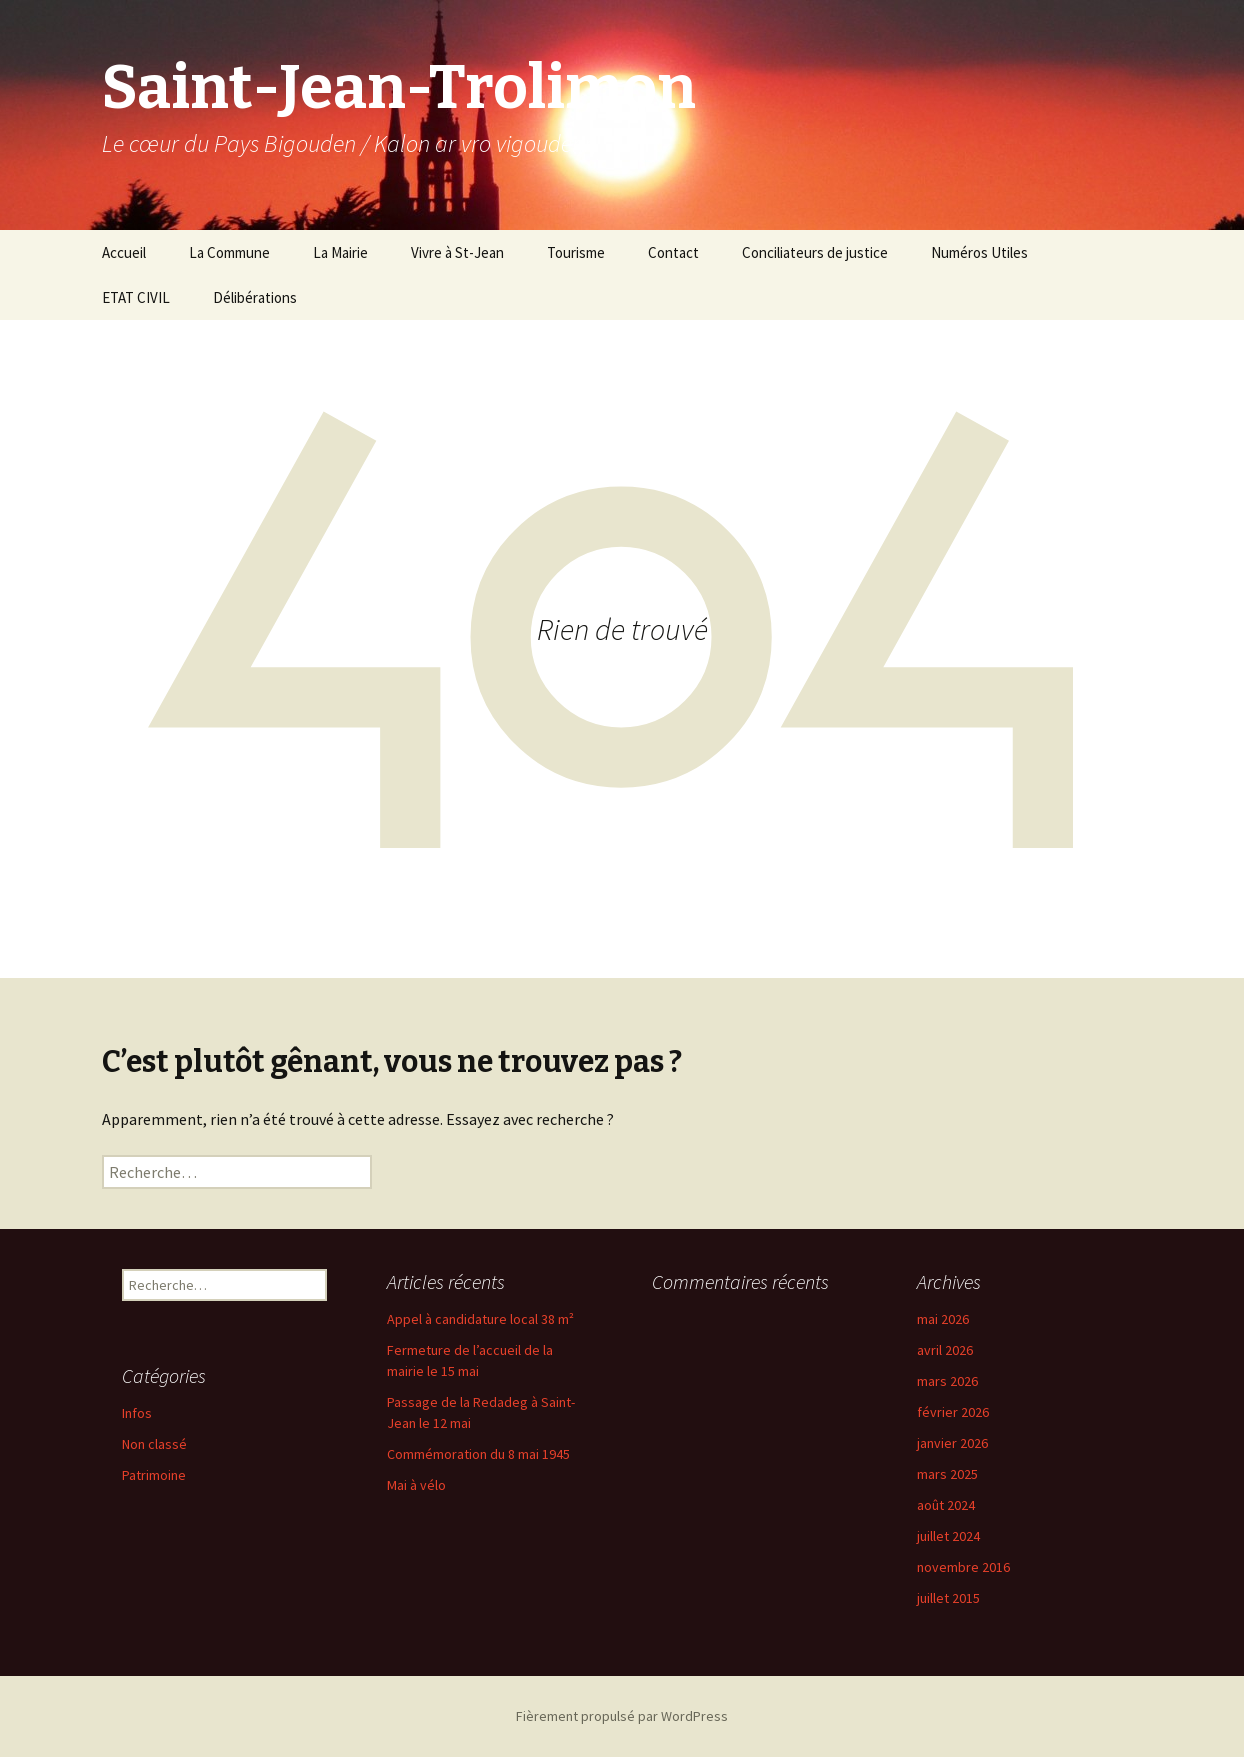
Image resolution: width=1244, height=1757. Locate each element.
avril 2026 (945, 1350)
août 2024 (946, 1505)
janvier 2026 (952, 1443)
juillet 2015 (948, 1598)
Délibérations (255, 297)
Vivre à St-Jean (457, 252)
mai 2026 (943, 1319)
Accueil (124, 252)
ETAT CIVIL (136, 297)
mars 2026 (947, 1381)
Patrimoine (154, 1475)
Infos (137, 1413)
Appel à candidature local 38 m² (480, 1319)
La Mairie (340, 252)
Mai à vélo (416, 1485)
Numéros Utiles (979, 252)
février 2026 (953, 1412)
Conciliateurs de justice (815, 252)
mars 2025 (947, 1474)
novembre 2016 (963, 1567)
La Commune (229, 252)
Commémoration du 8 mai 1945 (478, 1454)
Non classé (154, 1444)
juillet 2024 (948, 1536)
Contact (673, 252)
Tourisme (576, 252)
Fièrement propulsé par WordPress (622, 1716)
